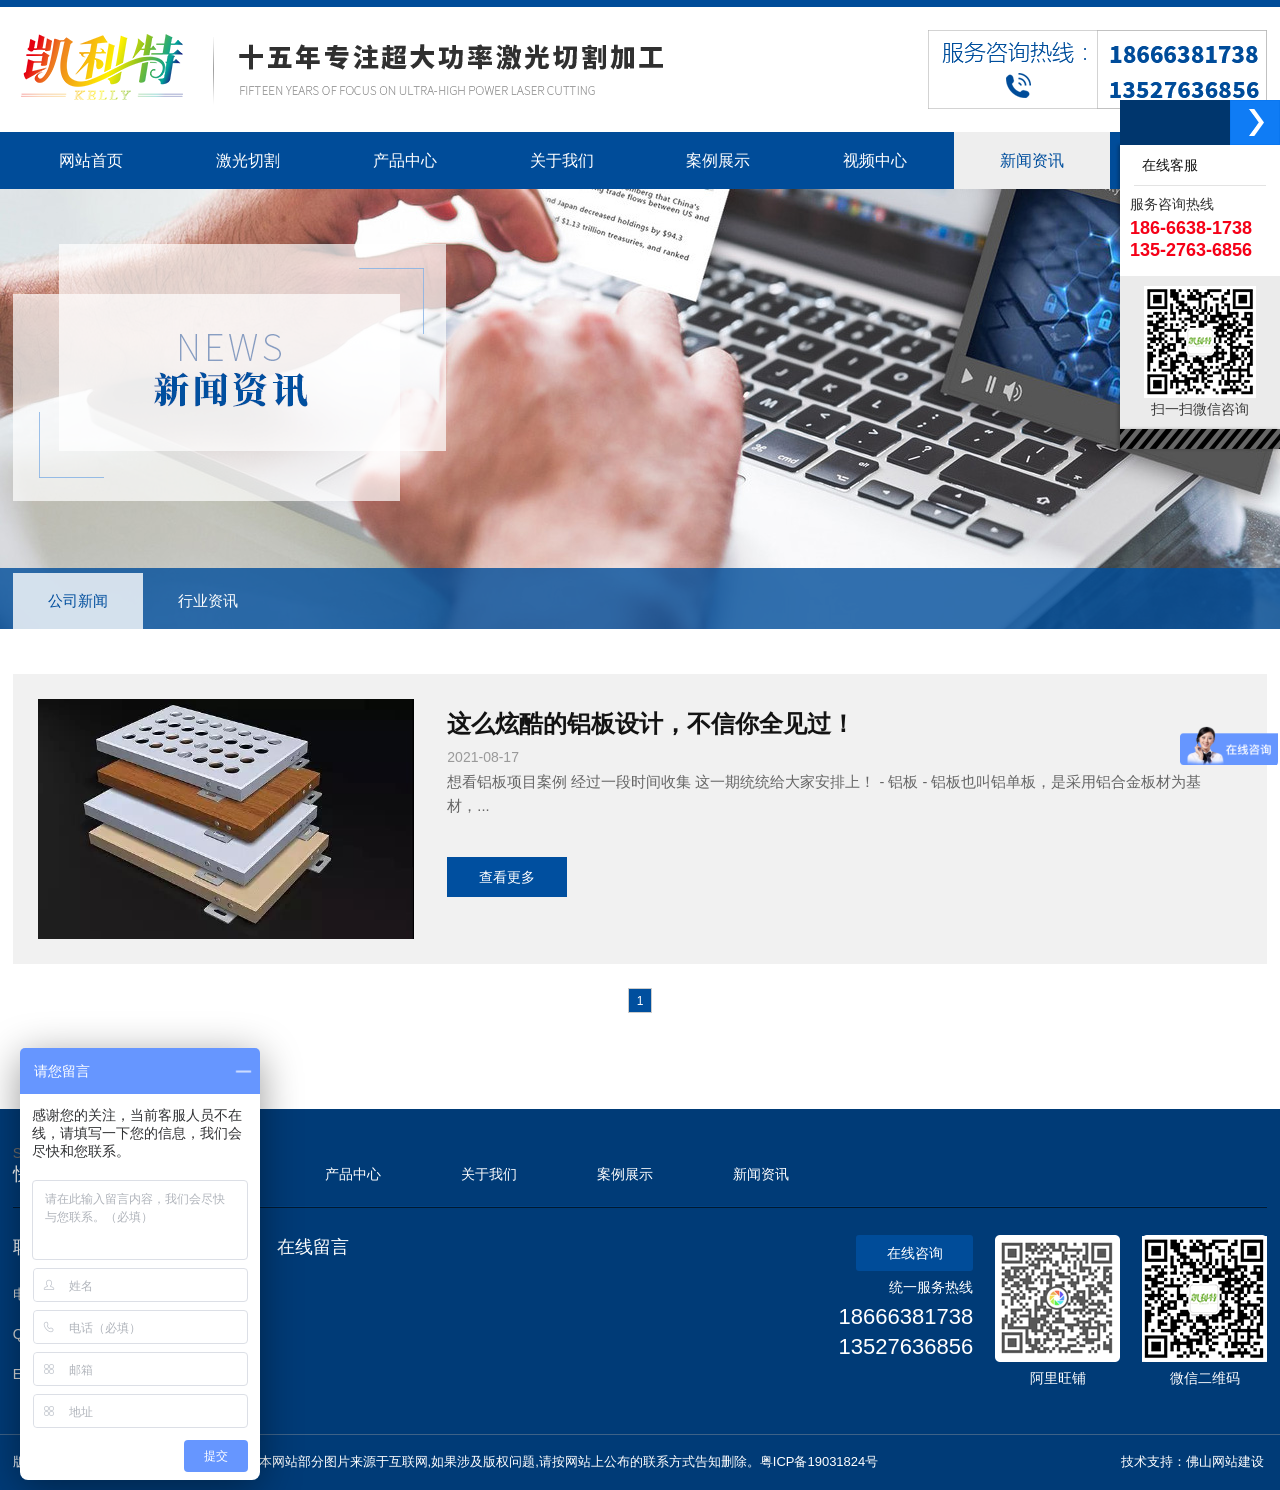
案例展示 (625, 1174)
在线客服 (1166, 165)
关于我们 (489, 1174)
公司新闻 (78, 601)
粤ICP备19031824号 (819, 1461)
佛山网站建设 (1225, 1461)
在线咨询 (915, 1253)
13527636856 (906, 1346)
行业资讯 (208, 601)
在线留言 (313, 1247)
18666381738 (906, 1316)
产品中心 (353, 1174)
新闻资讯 (761, 1174)
